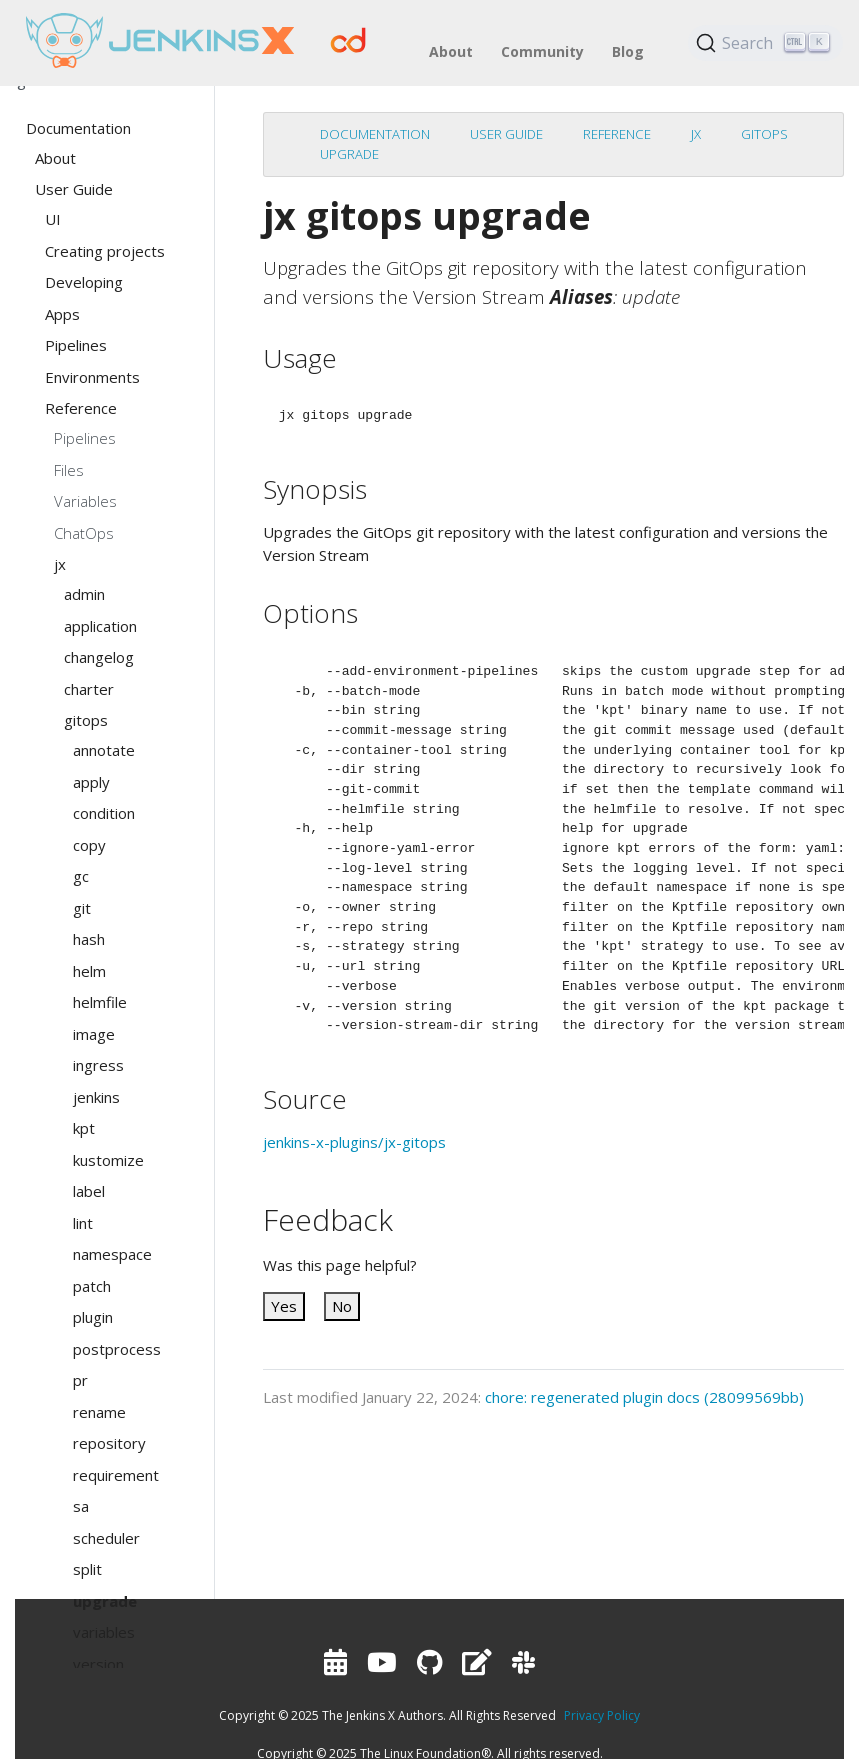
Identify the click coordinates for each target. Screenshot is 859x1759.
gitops (764, 134)
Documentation (375, 134)
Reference (617, 134)
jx (696, 134)
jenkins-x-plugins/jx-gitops (354, 1142)
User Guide (506, 134)
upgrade (349, 154)
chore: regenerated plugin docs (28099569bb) (644, 1397)
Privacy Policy (602, 1715)
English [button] (26, 80)
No (342, 1306)
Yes (284, 1306)
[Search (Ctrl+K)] (766, 43)
